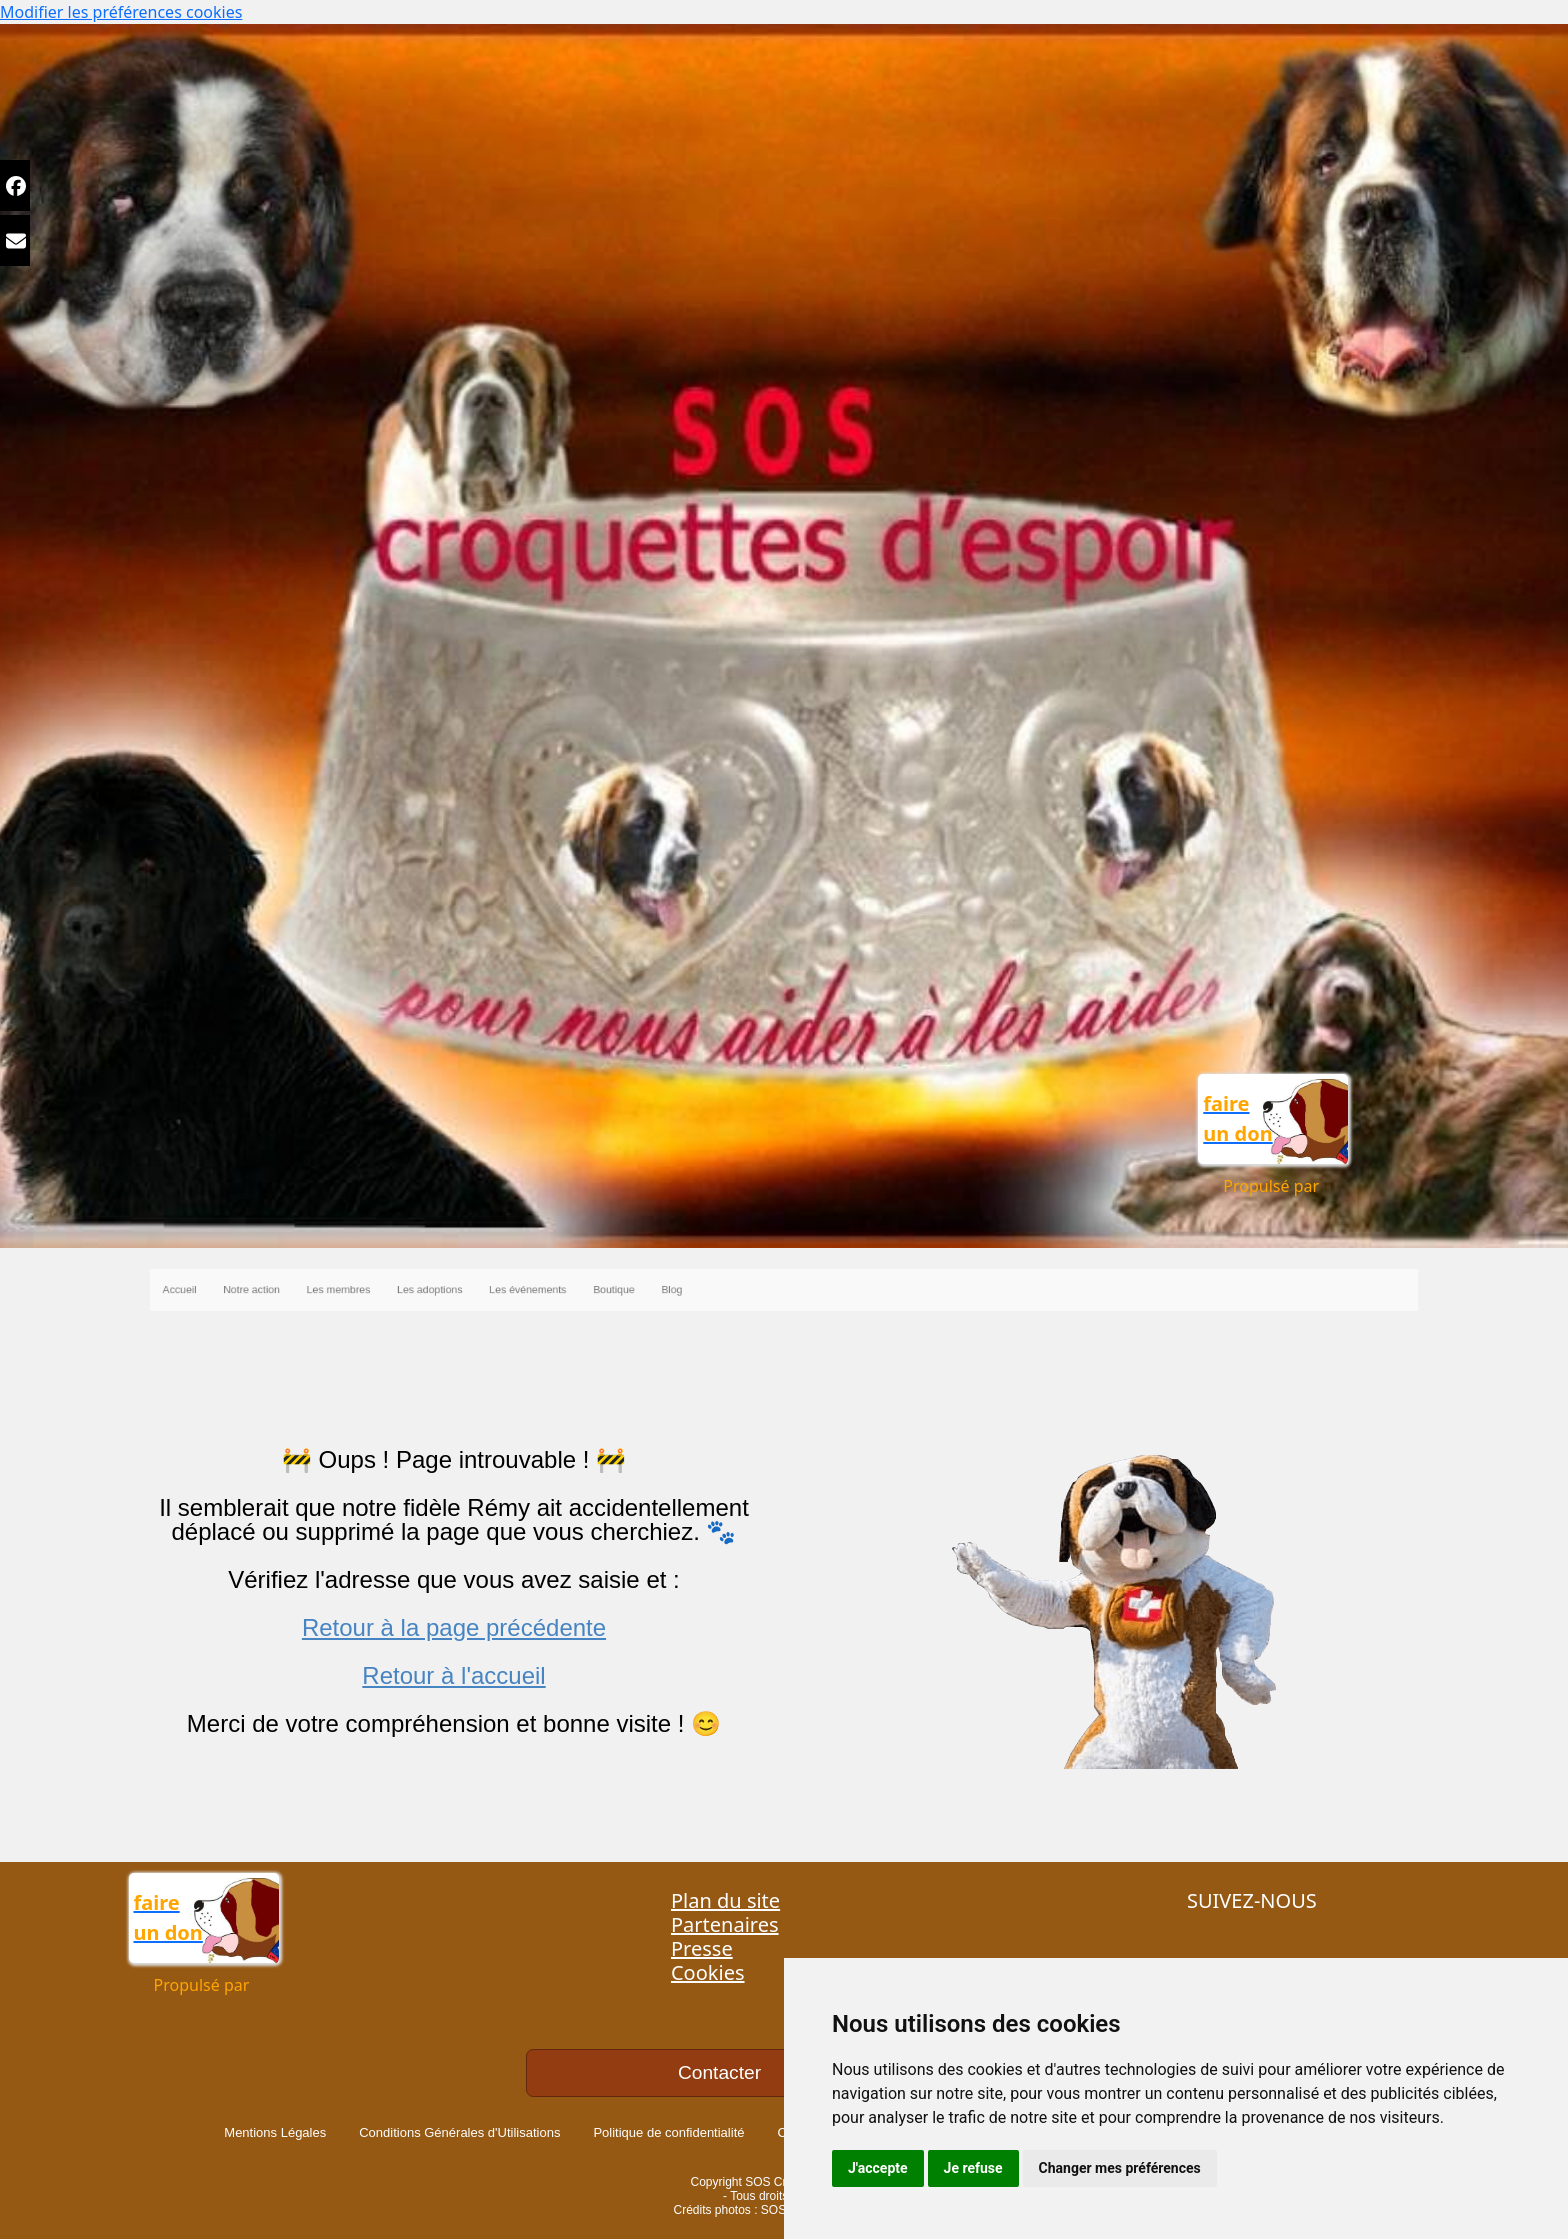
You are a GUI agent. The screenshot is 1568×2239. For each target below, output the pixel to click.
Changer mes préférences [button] (1120, 2168)
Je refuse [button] (973, 2168)
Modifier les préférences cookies (121, 12)
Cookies (708, 1972)
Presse (702, 1948)
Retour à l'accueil (453, 1675)
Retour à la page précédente (454, 1627)
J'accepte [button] (878, 2168)
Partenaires (725, 1924)
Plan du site (725, 1900)
